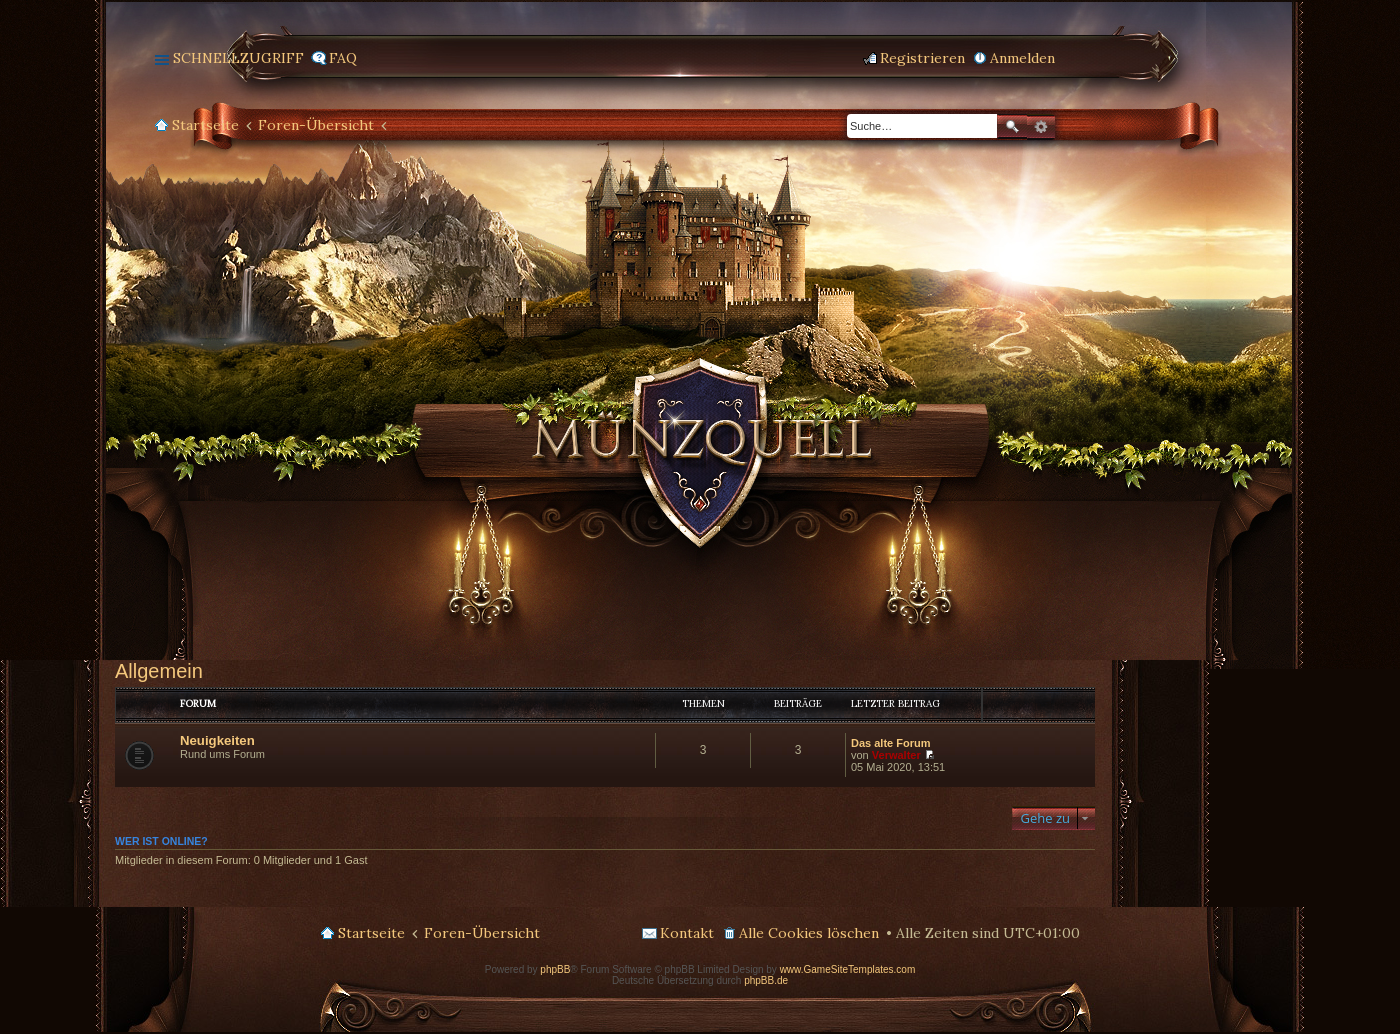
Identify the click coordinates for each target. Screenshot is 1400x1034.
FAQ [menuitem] (343, 58)
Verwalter (896, 755)
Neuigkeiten (217, 740)
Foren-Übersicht (316, 125)
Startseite (205, 125)
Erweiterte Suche (1041, 127)
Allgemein (159, 671)
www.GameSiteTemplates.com (848, 969)
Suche (1012, 126)
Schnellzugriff (238, 58)
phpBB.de (766, 980)
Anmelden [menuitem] (1022, 58)
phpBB (555, 969)
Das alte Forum (890, 743)
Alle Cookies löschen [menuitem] (809, 933)
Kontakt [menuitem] (687, 933)
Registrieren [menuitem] (922, 58)
